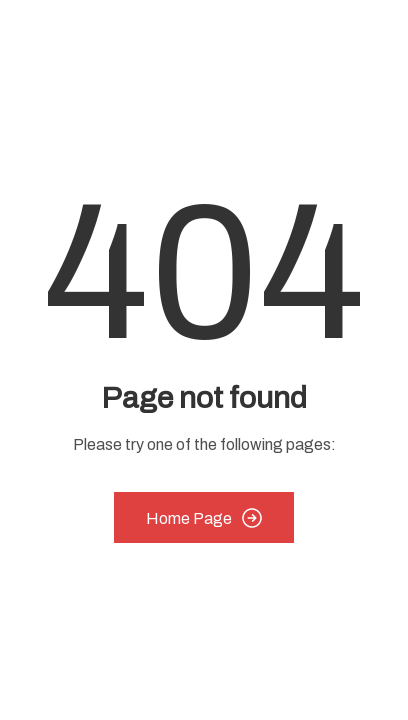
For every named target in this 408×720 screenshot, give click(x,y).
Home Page (204, 518)
